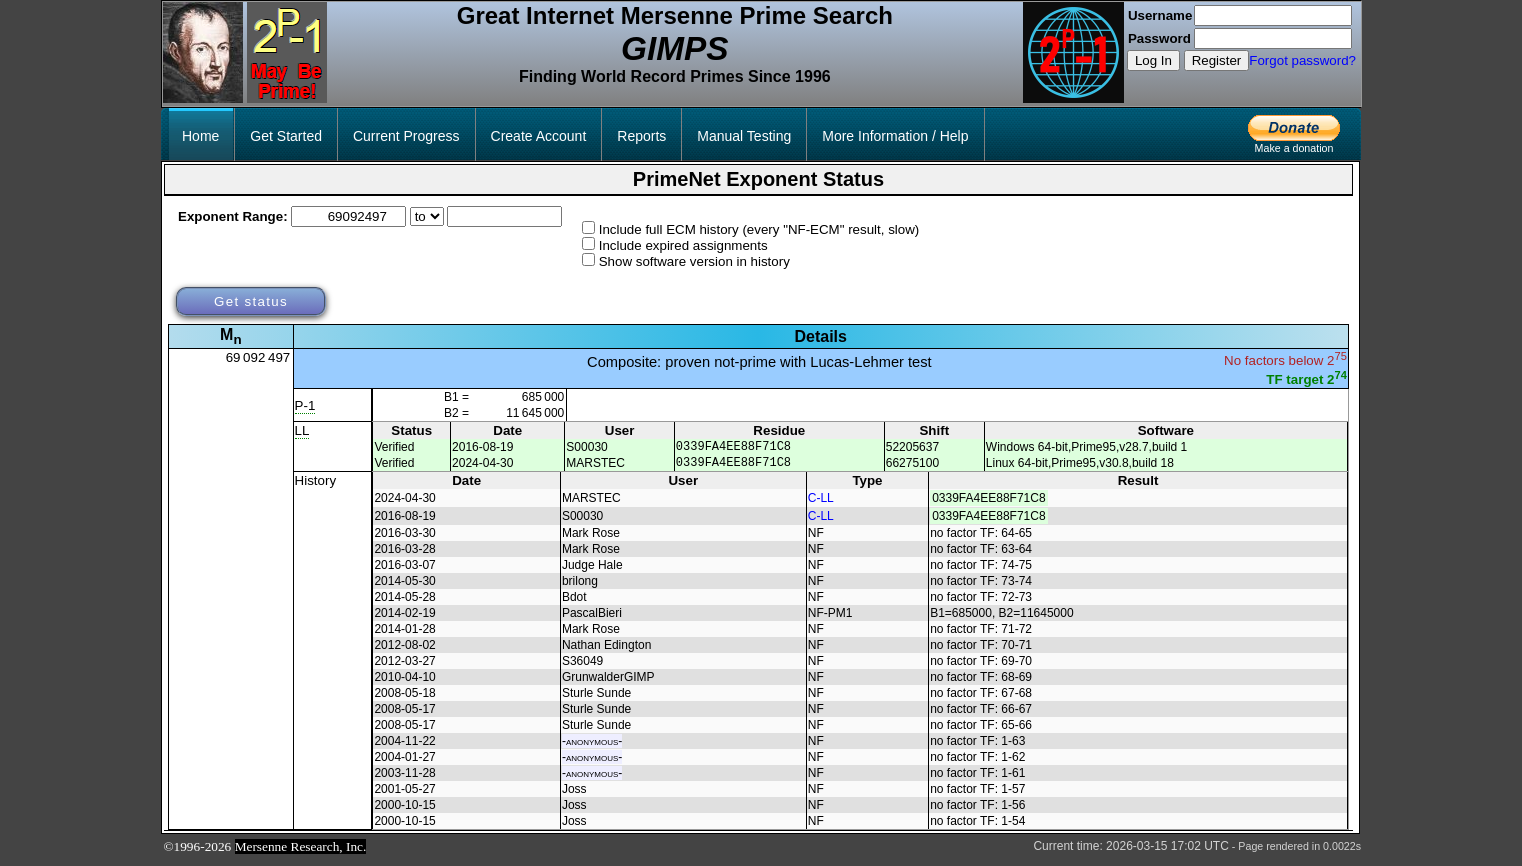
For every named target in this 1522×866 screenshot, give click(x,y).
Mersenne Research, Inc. (301, 852)
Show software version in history (694, 261)
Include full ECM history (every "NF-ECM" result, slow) (759, 229)
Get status (251, 301)
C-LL (821, 504)
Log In (1153, 60)
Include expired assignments (683, 245)
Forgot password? (1302, 60)
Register (1217, 60)
